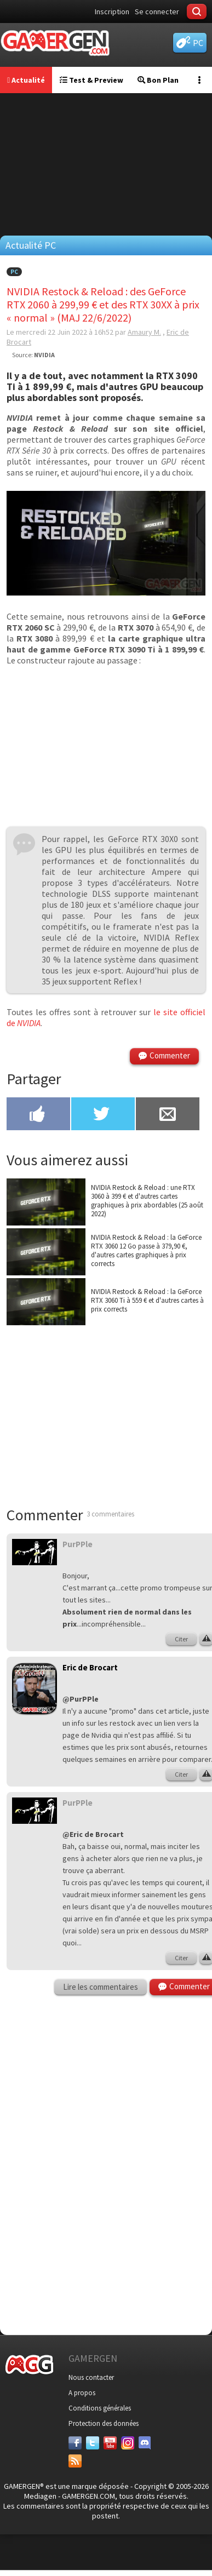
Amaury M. (144, 332)
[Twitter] (92, 2442)
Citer (181, 1639)
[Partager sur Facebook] (38, 1114)
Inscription (112, 11)
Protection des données (103, 2423)
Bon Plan (158, 80)
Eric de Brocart (90, 1667)
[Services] (75, 2461)
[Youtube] (110, 2442)
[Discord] (145, 2442)
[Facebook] (75, 2442)
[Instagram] (127, 2442)
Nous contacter (91, 2377)
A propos (81, 2392)
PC (14, 272)
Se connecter (157, 11)
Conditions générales (99, 2408)
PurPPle (77, 1544)
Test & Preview (91, 80)
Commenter (170, 1055)
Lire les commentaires (100, 1987)
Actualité (26, 80)
